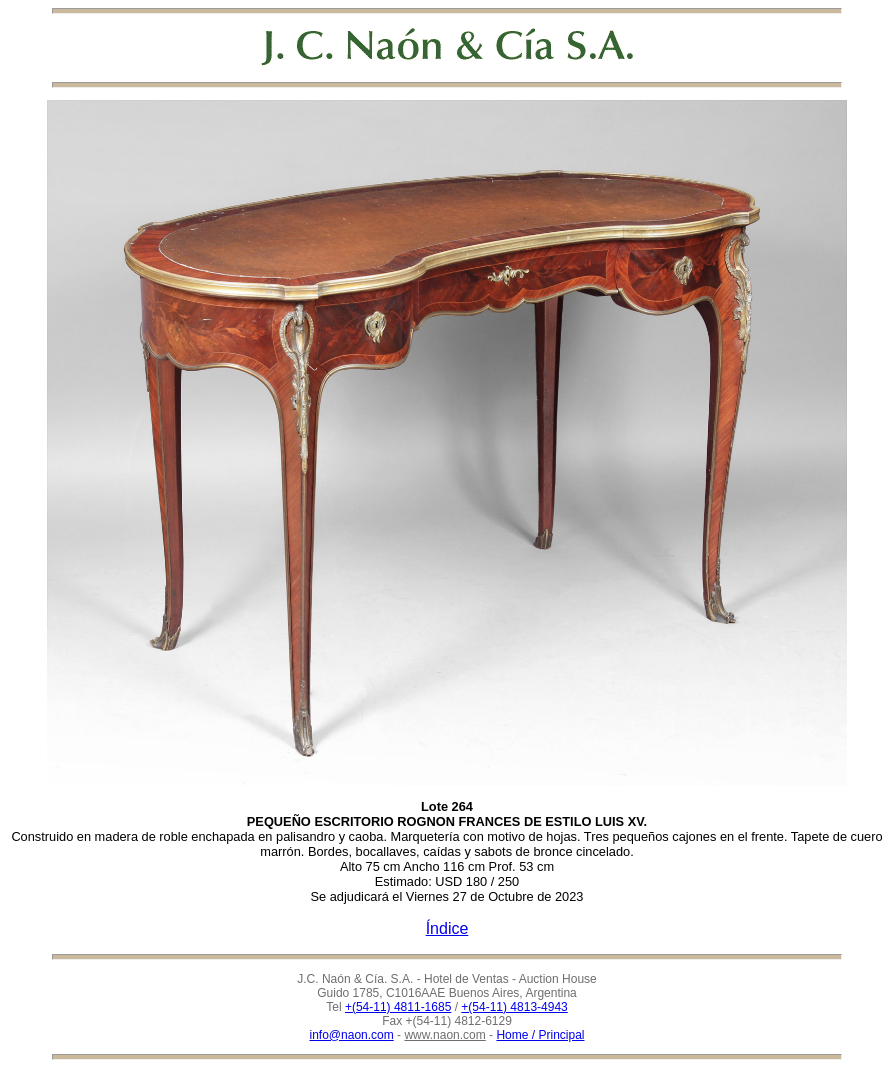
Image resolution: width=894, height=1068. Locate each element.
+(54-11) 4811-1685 (398, 1007)
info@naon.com (352, 1035)
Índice (447, 928)
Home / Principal (540, 1035)
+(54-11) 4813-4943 (514, 1007)
